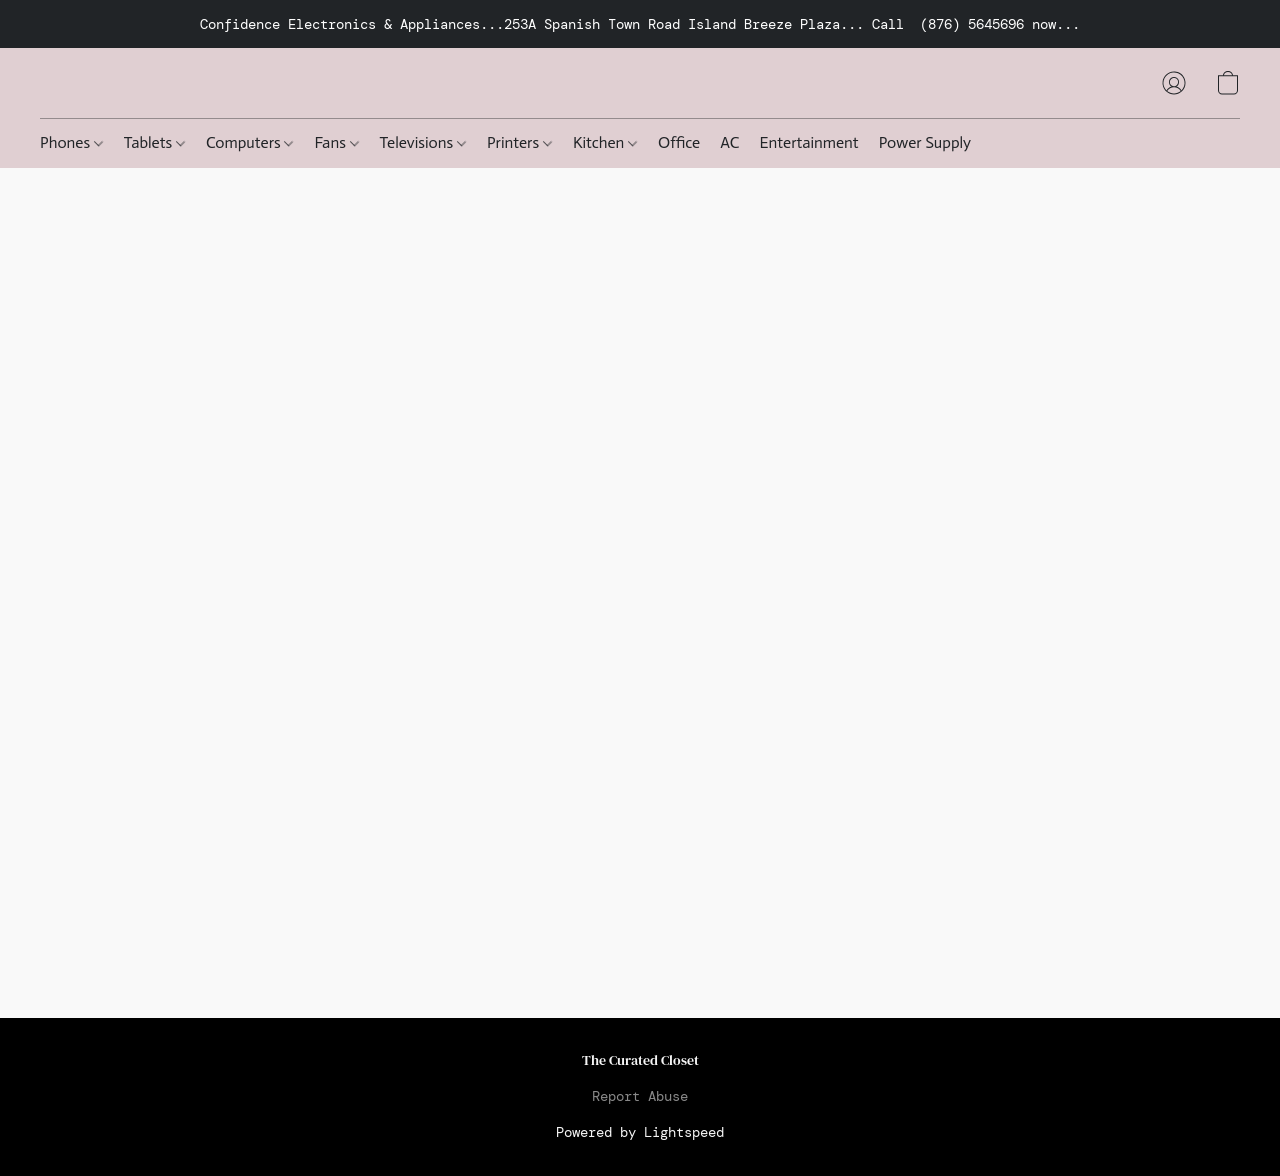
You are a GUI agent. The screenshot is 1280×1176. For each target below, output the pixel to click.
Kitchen (605, 142)
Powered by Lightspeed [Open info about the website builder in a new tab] (640, 1132)
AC (729, 142)
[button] (1174, 83)
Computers (249, 142)
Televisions (423, 142)
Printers (519, 142)
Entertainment (809, 142)
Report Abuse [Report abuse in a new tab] (640, 1096)
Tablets (154, 142)
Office (679, 142)
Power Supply (925, 142)
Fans (336, 142)
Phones (71, 142)
